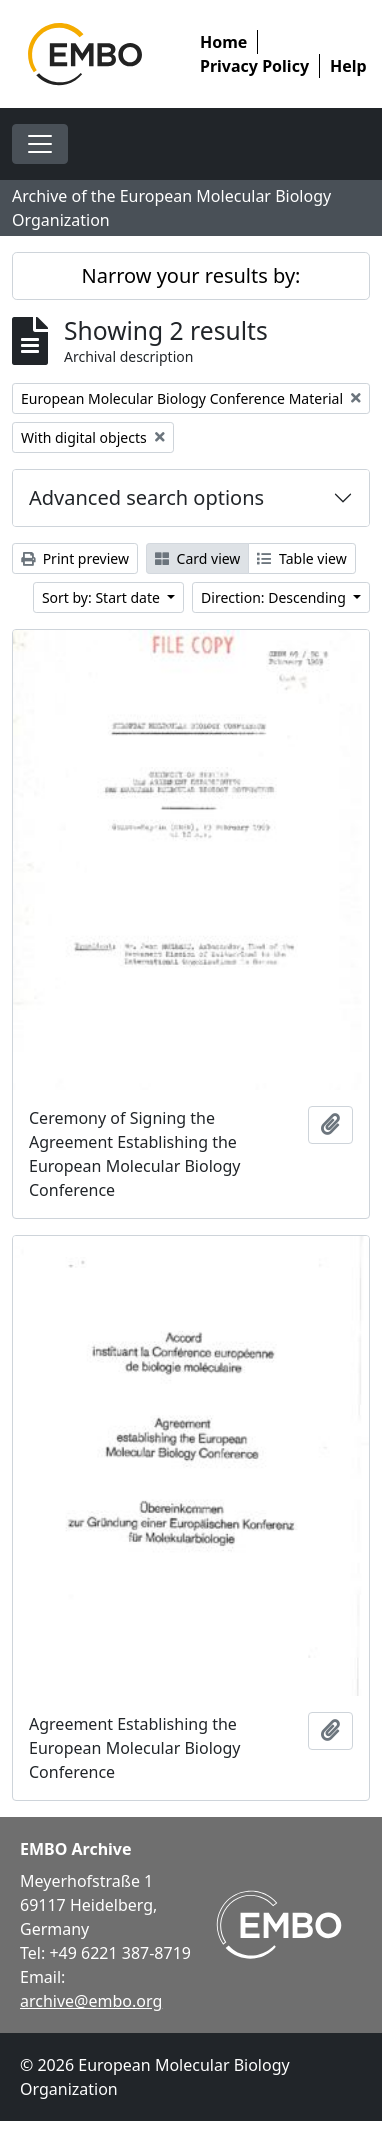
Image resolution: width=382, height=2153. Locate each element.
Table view (301, 558)
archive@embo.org (91, 2001)
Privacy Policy (254, 66)
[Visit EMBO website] (279, 1924)
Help (348, 66)
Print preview (75, 558)
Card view (197, 558)
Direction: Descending (275, 597)
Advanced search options (146, 497)
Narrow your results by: (191, 275)
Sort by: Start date (103, 597)
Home (223, 42)
